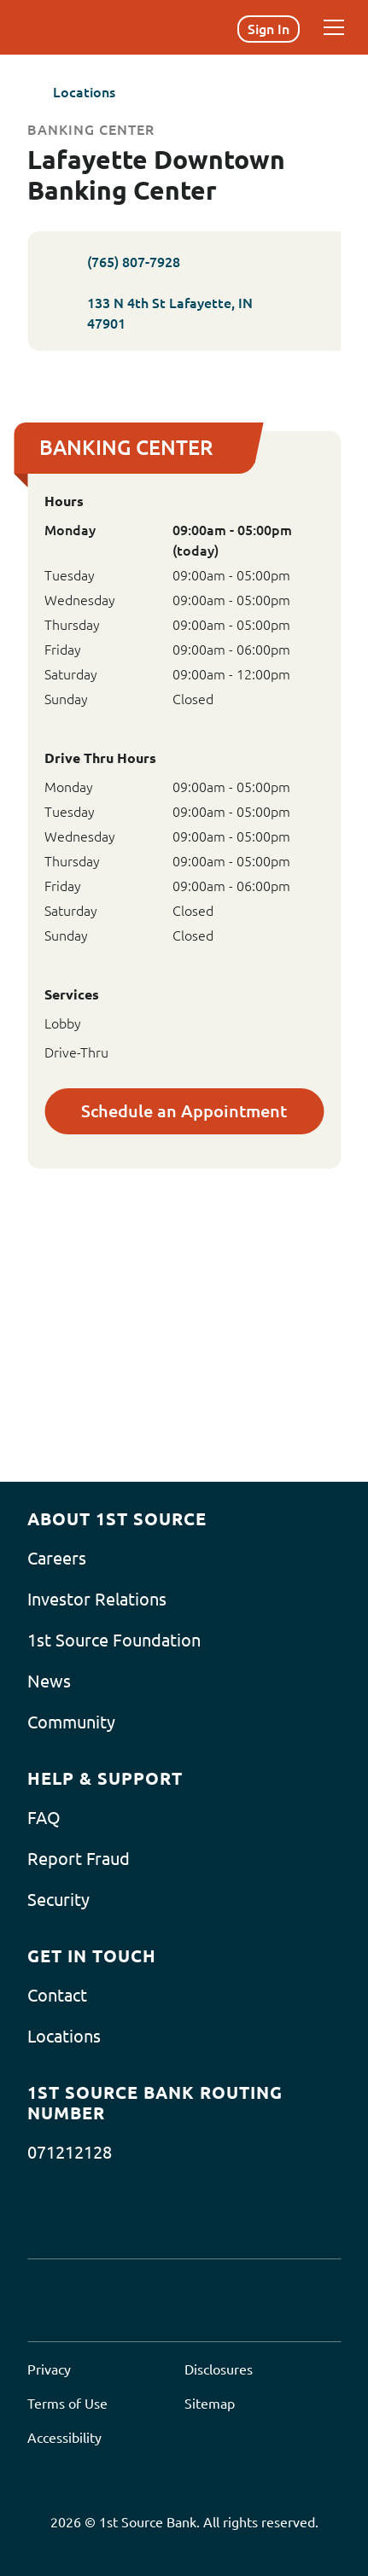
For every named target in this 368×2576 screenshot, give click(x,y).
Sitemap (209, 2403)
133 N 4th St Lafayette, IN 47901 (184, 313)
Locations (71, 92)
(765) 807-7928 (112, 262)
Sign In (268, 29)
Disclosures (218, 2369)
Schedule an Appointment (184, 1111)
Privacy (49, 2369)
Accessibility (64, 2437)
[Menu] (334, 27)
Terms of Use (67, 2403)
